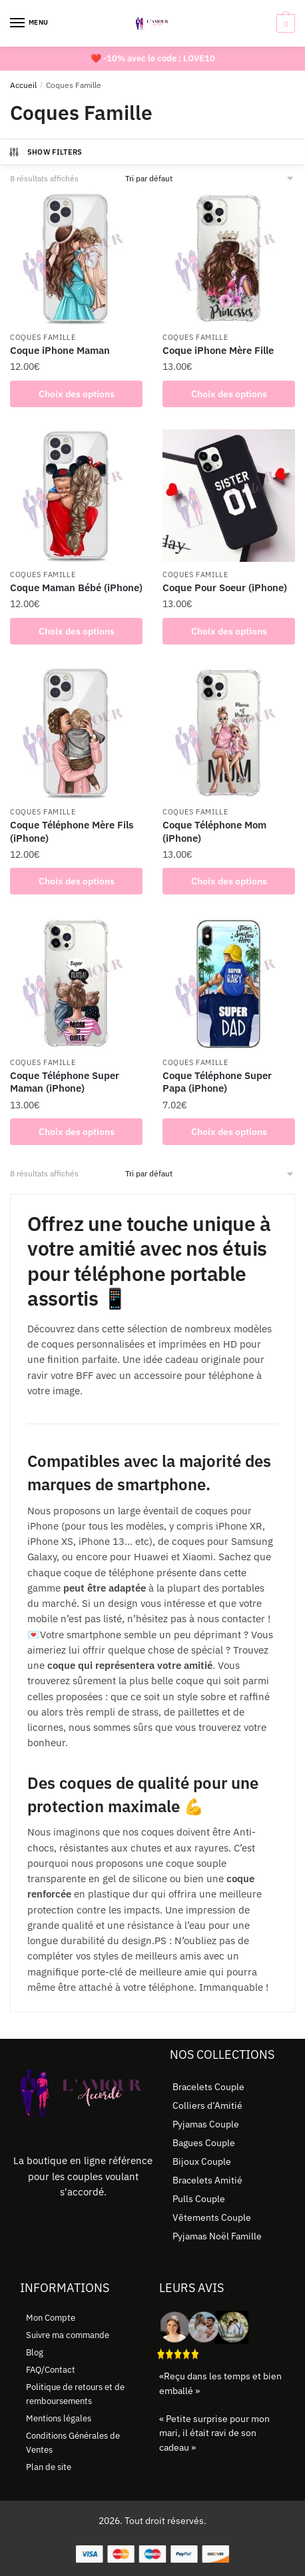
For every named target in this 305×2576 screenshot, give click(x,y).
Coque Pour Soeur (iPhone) (224, 587)
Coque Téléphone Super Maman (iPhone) (64, 1082)
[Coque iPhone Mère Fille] (228, 258)
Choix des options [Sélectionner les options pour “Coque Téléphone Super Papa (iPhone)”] (229, 1132)
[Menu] (30, 23)
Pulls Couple (198, 2199)
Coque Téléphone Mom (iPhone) (214, 831)
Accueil (23, 85)
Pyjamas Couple (205, 2124)
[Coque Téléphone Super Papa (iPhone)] (228, 983)
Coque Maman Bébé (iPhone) (76, 587)
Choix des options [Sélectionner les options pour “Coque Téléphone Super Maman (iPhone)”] (77, 1132)
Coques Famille (43, 337)
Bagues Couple (203, 2143)
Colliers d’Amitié (207, 2105)
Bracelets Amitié (207, 2180)
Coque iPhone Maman (60, 350)
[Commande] (210, 178)
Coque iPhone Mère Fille (218, 350)
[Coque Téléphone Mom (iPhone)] (228, 732)
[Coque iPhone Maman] (76, 258)
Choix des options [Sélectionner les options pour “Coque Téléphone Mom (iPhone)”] (229, 881)
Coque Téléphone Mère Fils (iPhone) (71, 831)
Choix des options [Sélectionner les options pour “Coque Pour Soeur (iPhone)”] (229, 631)
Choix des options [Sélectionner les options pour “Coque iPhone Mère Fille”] (229, 394)
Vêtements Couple (211, 2217)
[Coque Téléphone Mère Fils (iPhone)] (76, 732)
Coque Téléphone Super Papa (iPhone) (217, 1082)
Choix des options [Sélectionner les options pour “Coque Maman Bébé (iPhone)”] (77, 631)
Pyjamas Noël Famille (217, 2236)
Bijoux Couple (201, 2161)
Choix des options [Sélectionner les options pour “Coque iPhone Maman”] (77, 394)
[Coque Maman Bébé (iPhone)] (76, 495)
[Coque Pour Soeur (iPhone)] (228, 495)
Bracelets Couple (208, 2087)
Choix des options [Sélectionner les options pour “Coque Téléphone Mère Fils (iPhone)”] (77, 881)
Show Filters (45, 152)
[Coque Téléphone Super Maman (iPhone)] (76, 983)
